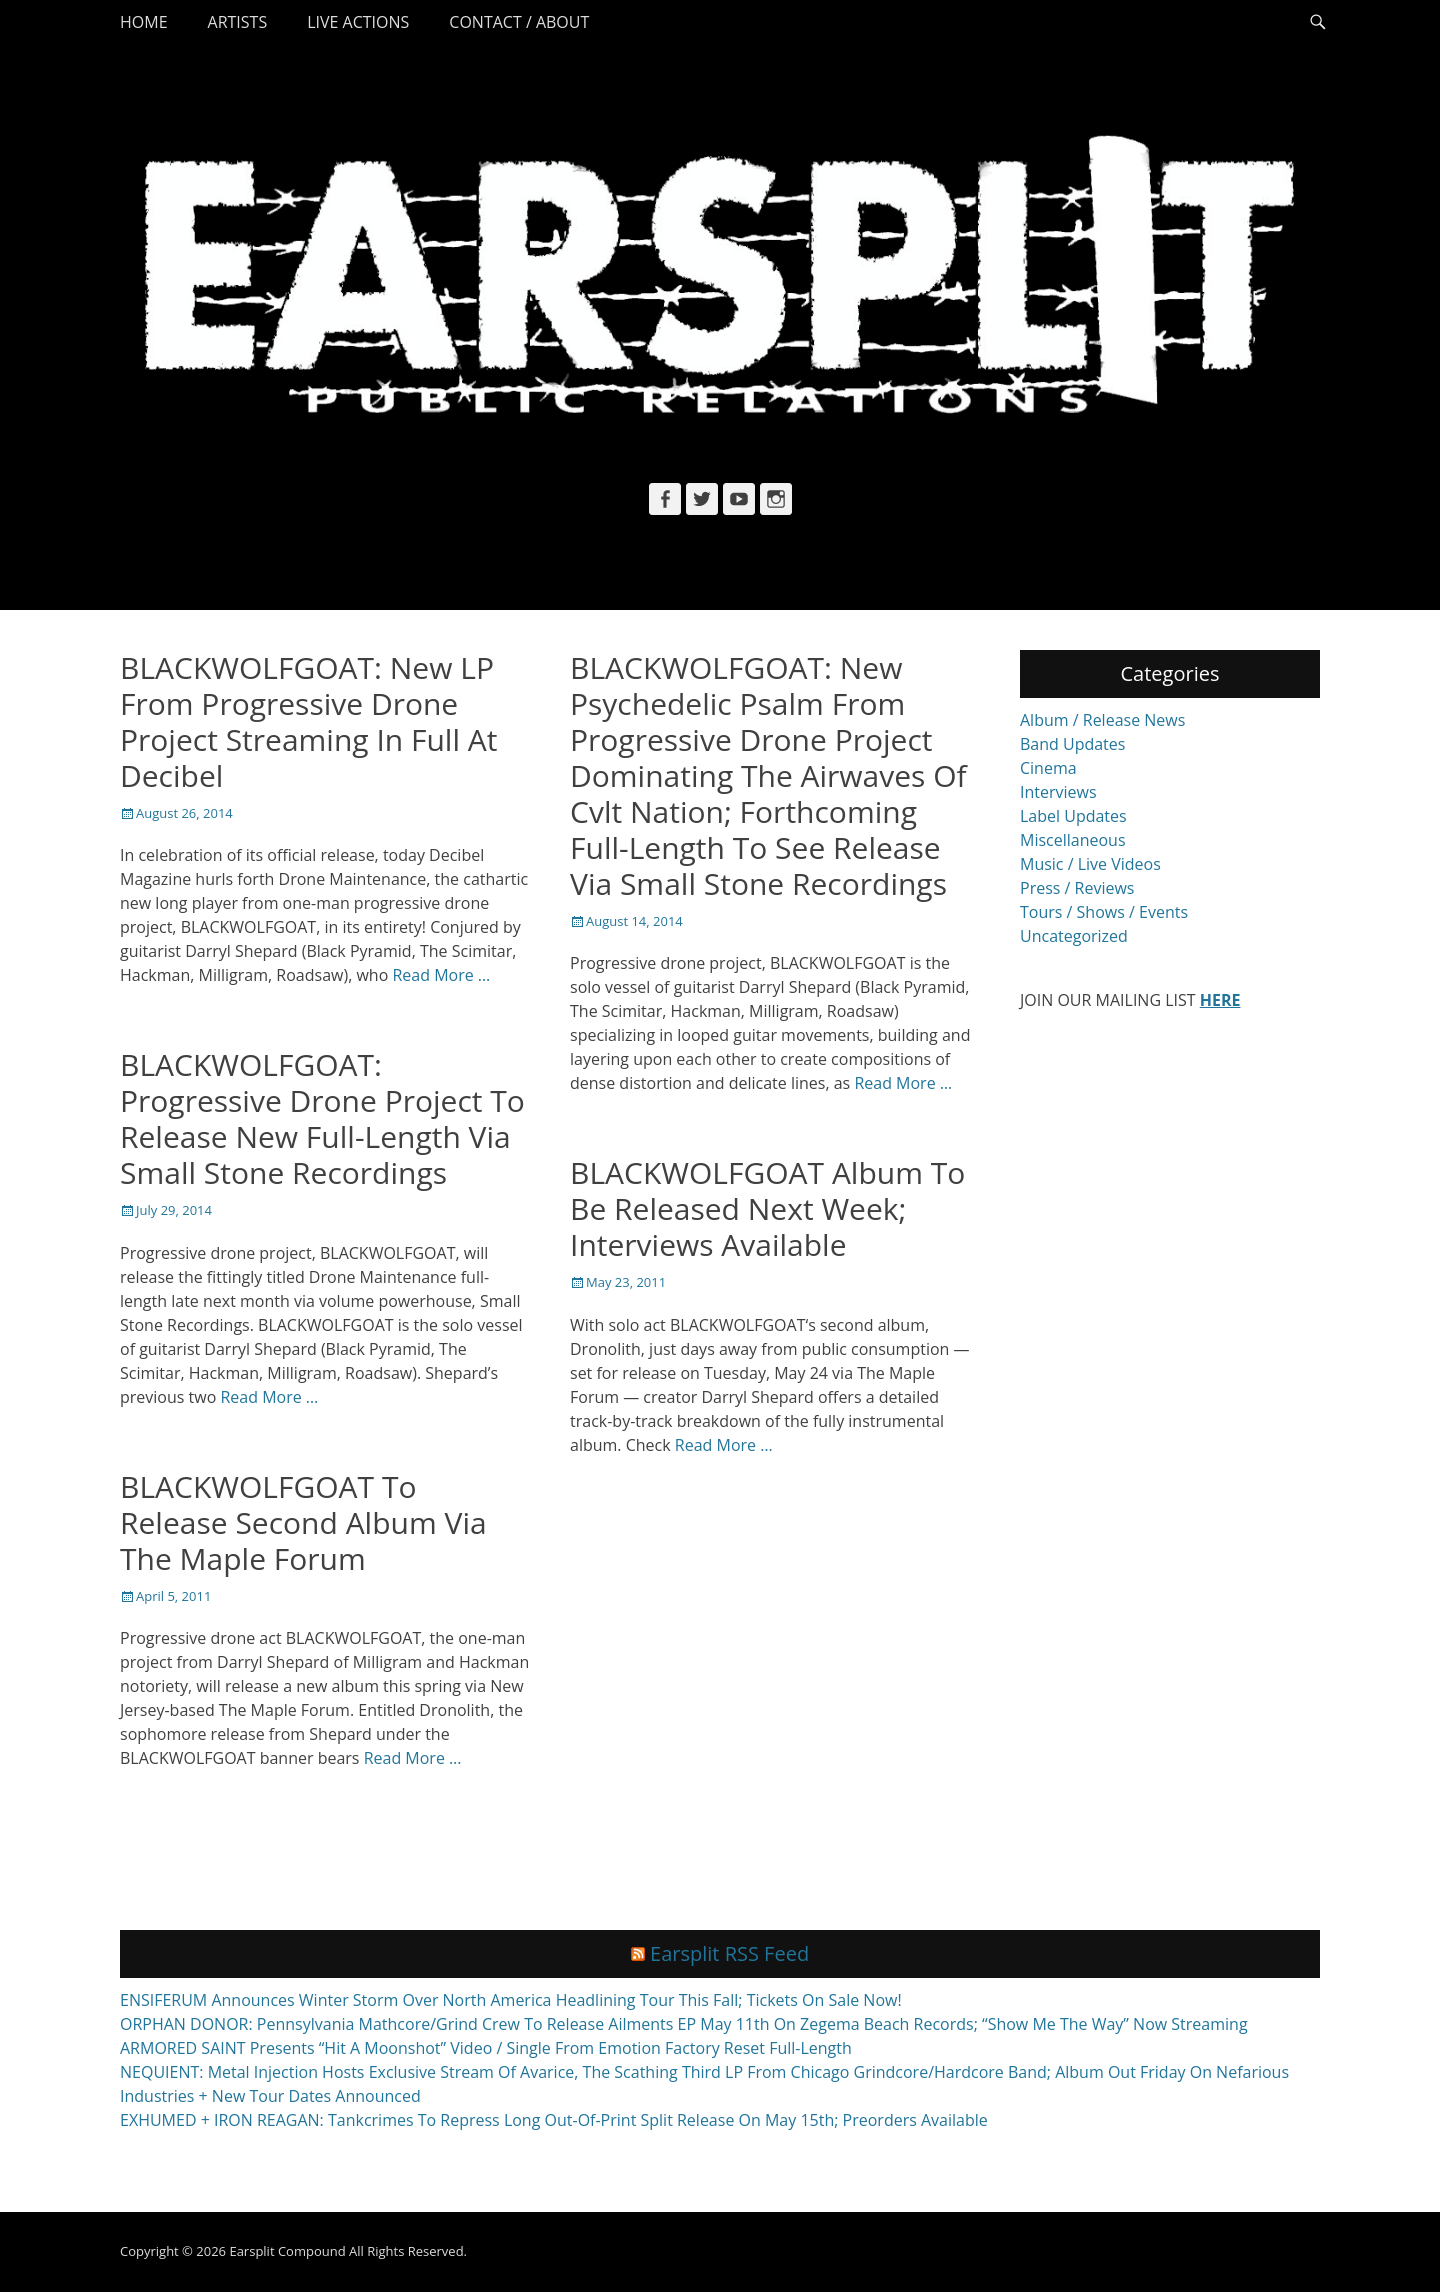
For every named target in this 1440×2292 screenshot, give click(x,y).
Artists (238, 22)
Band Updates (1072, 744)
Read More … (441, 975)
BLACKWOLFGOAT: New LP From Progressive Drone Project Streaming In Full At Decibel (308, 721)
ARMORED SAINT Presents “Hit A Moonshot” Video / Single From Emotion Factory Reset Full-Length (486, 2048)
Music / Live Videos (1090, 864)
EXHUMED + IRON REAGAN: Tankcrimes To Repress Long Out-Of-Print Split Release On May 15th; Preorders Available (554, 2120)
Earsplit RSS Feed (729, 1953)
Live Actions (358, 22)
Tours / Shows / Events (1104, 912)
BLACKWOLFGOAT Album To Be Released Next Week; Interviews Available (767, 1208)
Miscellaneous (1073, 840)
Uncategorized (1074, 936)
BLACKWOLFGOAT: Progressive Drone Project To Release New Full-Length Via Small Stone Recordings (322, 1118)
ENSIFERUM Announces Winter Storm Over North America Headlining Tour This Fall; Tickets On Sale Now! (511, 2000)
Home (144, 22)
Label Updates (1073, 816)
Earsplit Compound (287, 2251)
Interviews (1058, 792)
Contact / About (519, 22)
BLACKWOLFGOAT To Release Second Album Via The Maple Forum (303, 1522)
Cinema (1048, 768)
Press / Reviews (1077, 888)
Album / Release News (1102, 720)
